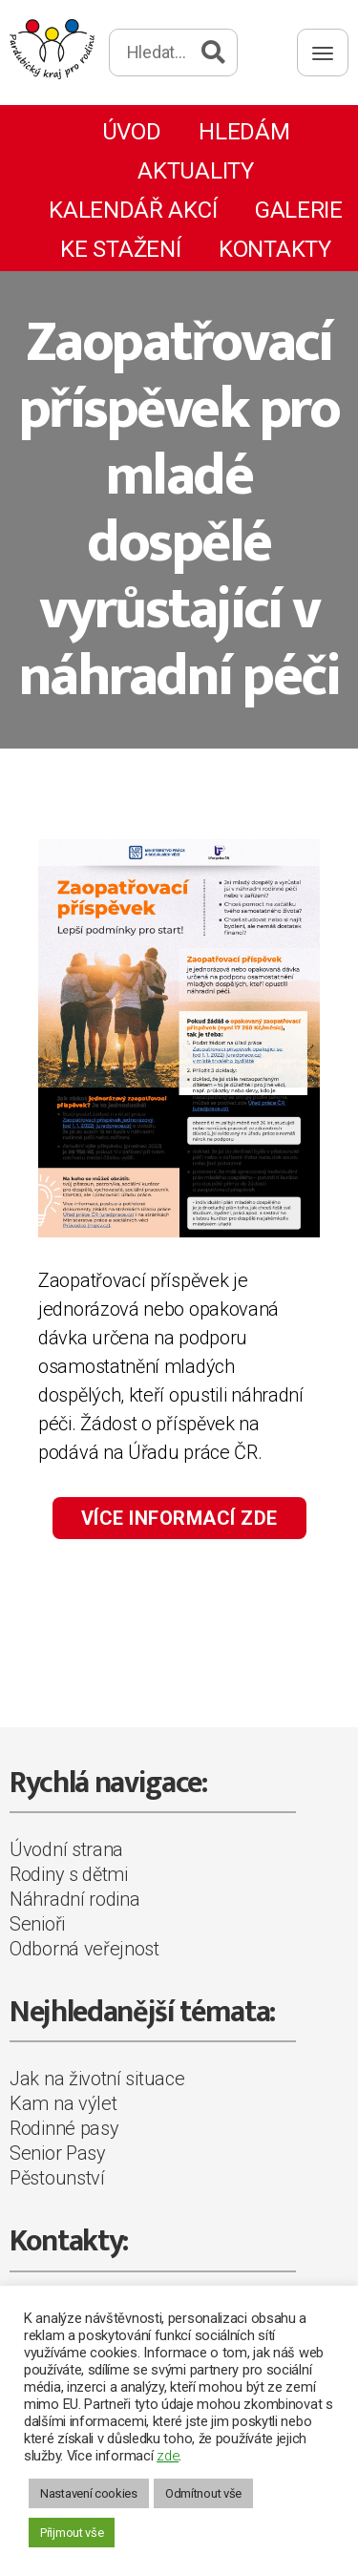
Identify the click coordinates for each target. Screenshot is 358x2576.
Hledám (244, 131)
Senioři (37, 1923)
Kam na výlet (63, 2103)
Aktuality (195, 171)
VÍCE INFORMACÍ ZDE (179, 1518)
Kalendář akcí (133, 210)
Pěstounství (57, 2177)
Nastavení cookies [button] (88, 2493)
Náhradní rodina (75, 1899)
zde (168, 2455)
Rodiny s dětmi (69, 1874)
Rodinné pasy (64, 2128)
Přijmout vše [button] (71, 2532)
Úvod (131, 131)
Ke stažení (120, 249)
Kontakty (275, 249)
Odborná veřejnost (84, 1948)
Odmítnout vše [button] (203, 2493)
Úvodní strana (66, 1849)
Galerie (299, 210)
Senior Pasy (58, 2153)
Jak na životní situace (97, 2078)
